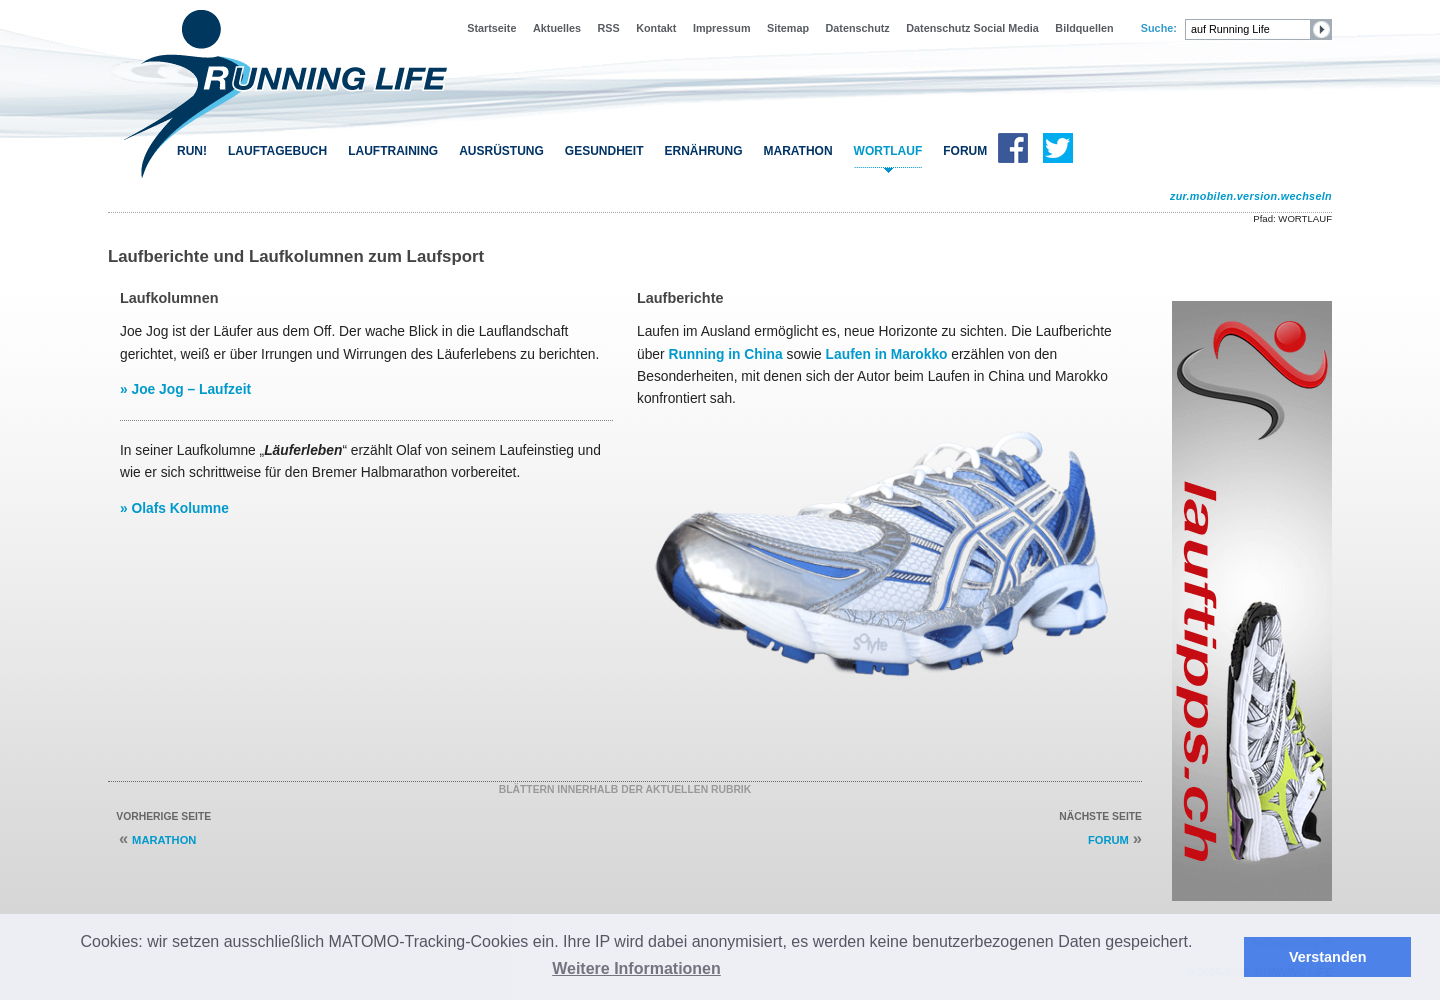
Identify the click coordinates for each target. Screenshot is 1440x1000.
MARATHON (164, 840)
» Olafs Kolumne (174, 508)
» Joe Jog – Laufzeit (185, 389)
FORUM (965, 151)
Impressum (722, 28)
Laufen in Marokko (887, 354)
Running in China (725, 354)
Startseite (491, 28)
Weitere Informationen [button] (636, 968)
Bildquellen (1084, 28)
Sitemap (788, 28)
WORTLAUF (888, 151)
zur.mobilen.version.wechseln (1251, 196)
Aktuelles (557, 28)
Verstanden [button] (1328, 957)
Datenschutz (858, 28)
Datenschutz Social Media (972, 28)
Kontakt (656, 28)
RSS (609, 28)
